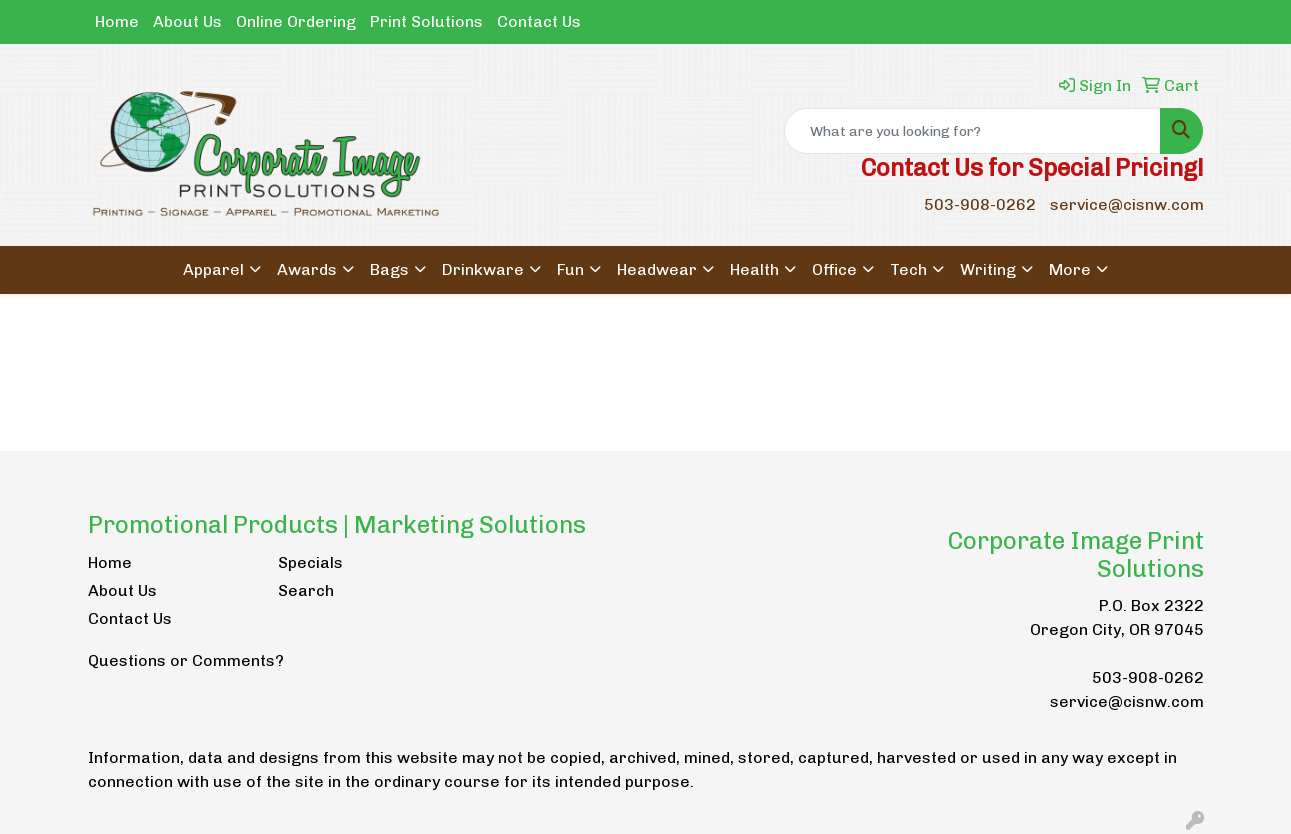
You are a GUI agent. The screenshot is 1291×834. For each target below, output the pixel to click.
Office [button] (834, 269)
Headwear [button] (657, 269)
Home (117, 21)
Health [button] (754, 269)
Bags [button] (389, 269)
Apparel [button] (213, 269)
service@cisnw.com (1127, 204)
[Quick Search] (972, 131)
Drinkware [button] (483, 269)
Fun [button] (570, 269)
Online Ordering (296, 21)
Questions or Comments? (186, 660)
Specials (310, 562)
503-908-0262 (980, 204)
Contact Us (539, 21)
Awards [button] (307, 269)
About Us (187, 21)
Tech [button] (908, 269)
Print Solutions (426, 21)
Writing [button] (988, 269)
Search (306, 590)
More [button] (1070, 269)
